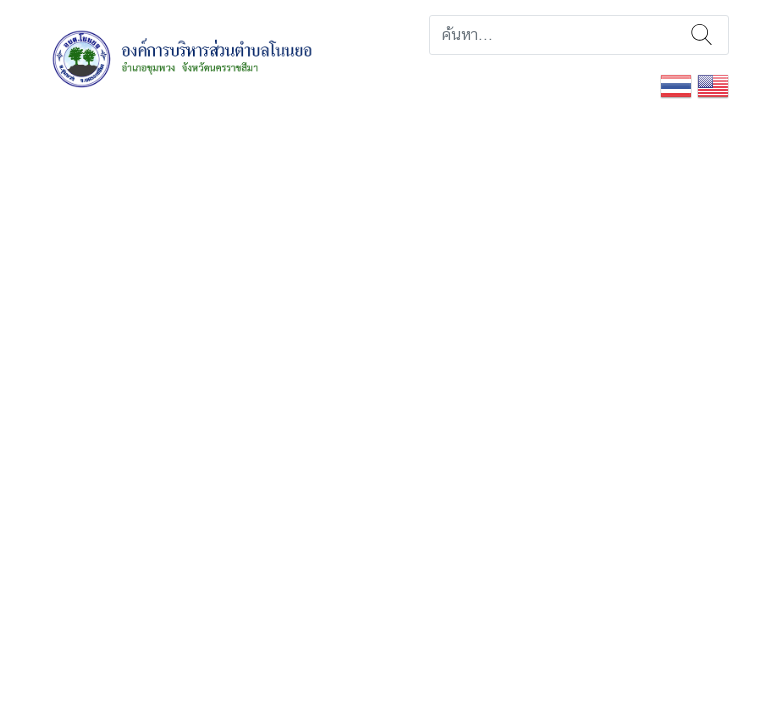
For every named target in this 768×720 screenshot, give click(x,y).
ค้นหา (701, 35)
